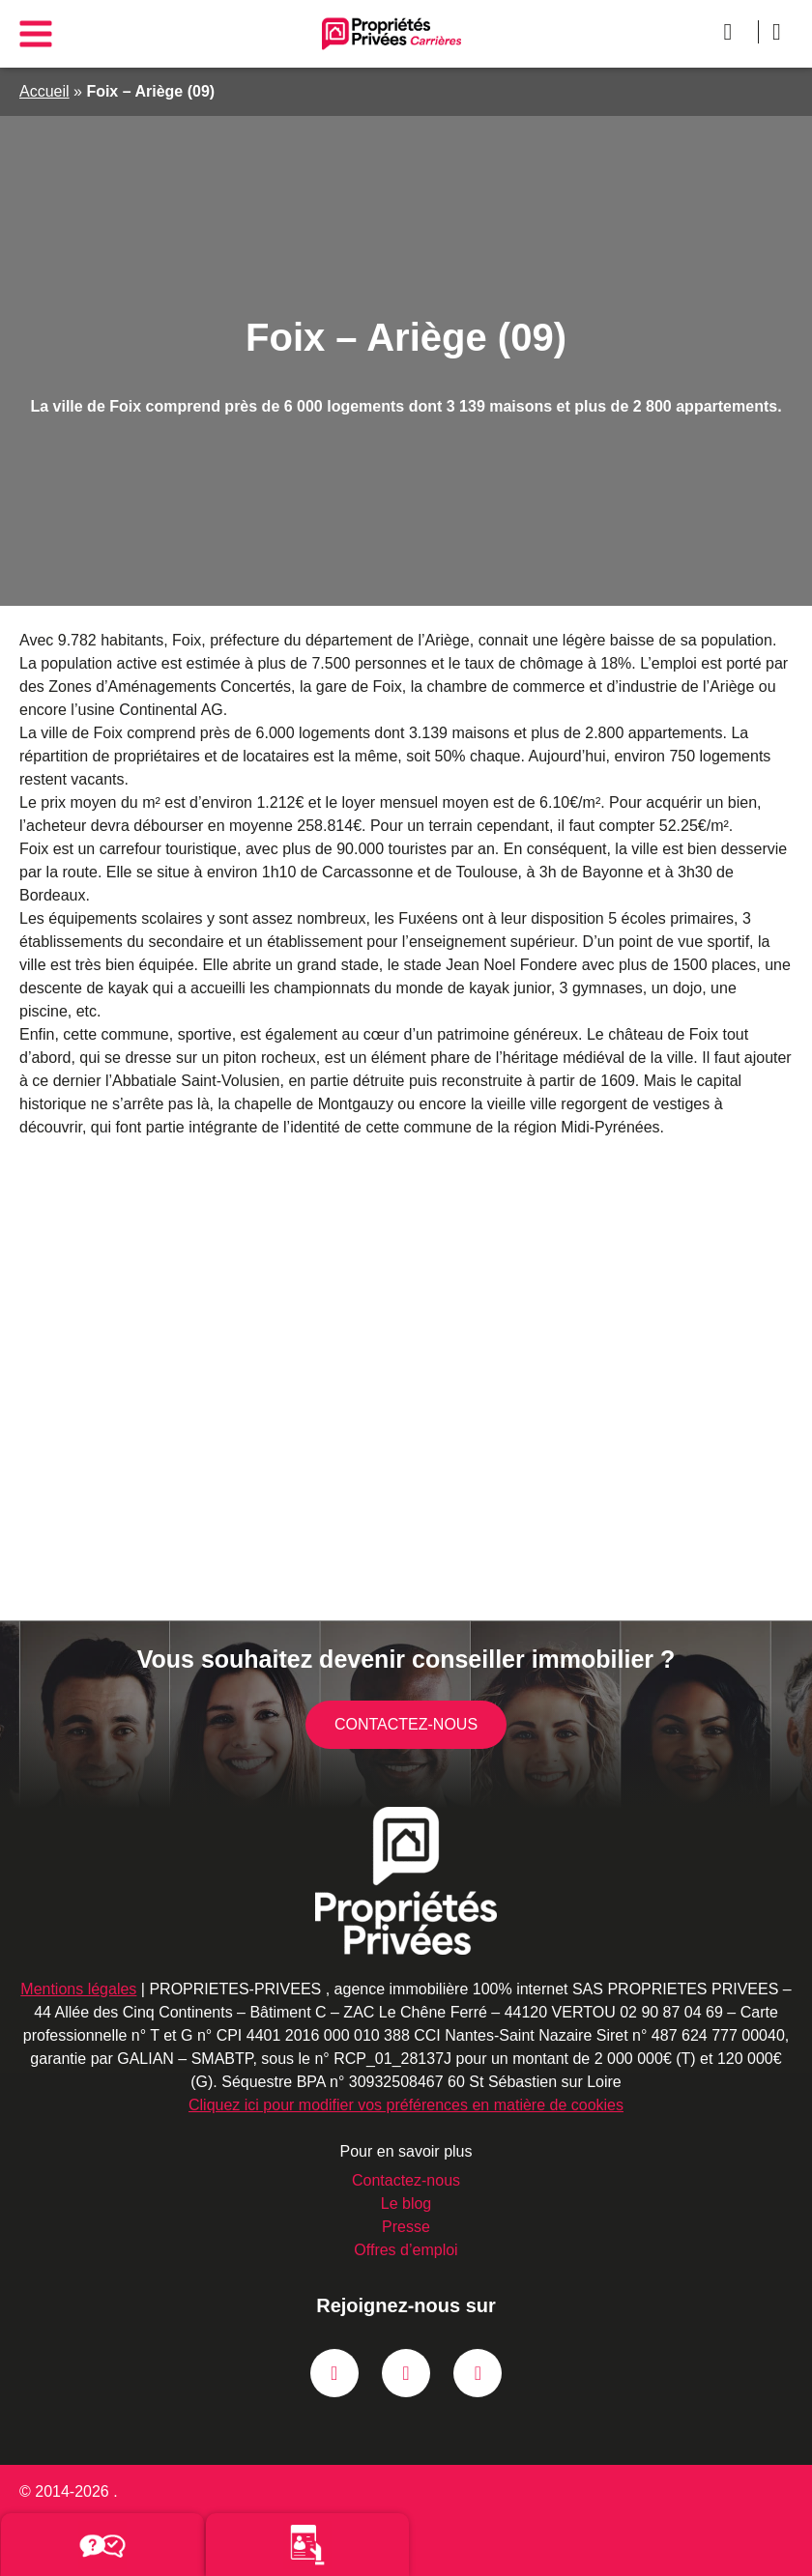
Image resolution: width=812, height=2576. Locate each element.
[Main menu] (35, 33)
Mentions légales (90, 1989)
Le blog (406, 2203)
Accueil (44, 91)
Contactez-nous (406, 1724)
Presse (406, 2227)
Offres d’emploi (406, 2250)
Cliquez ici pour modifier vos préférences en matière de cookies (406, 2105)
